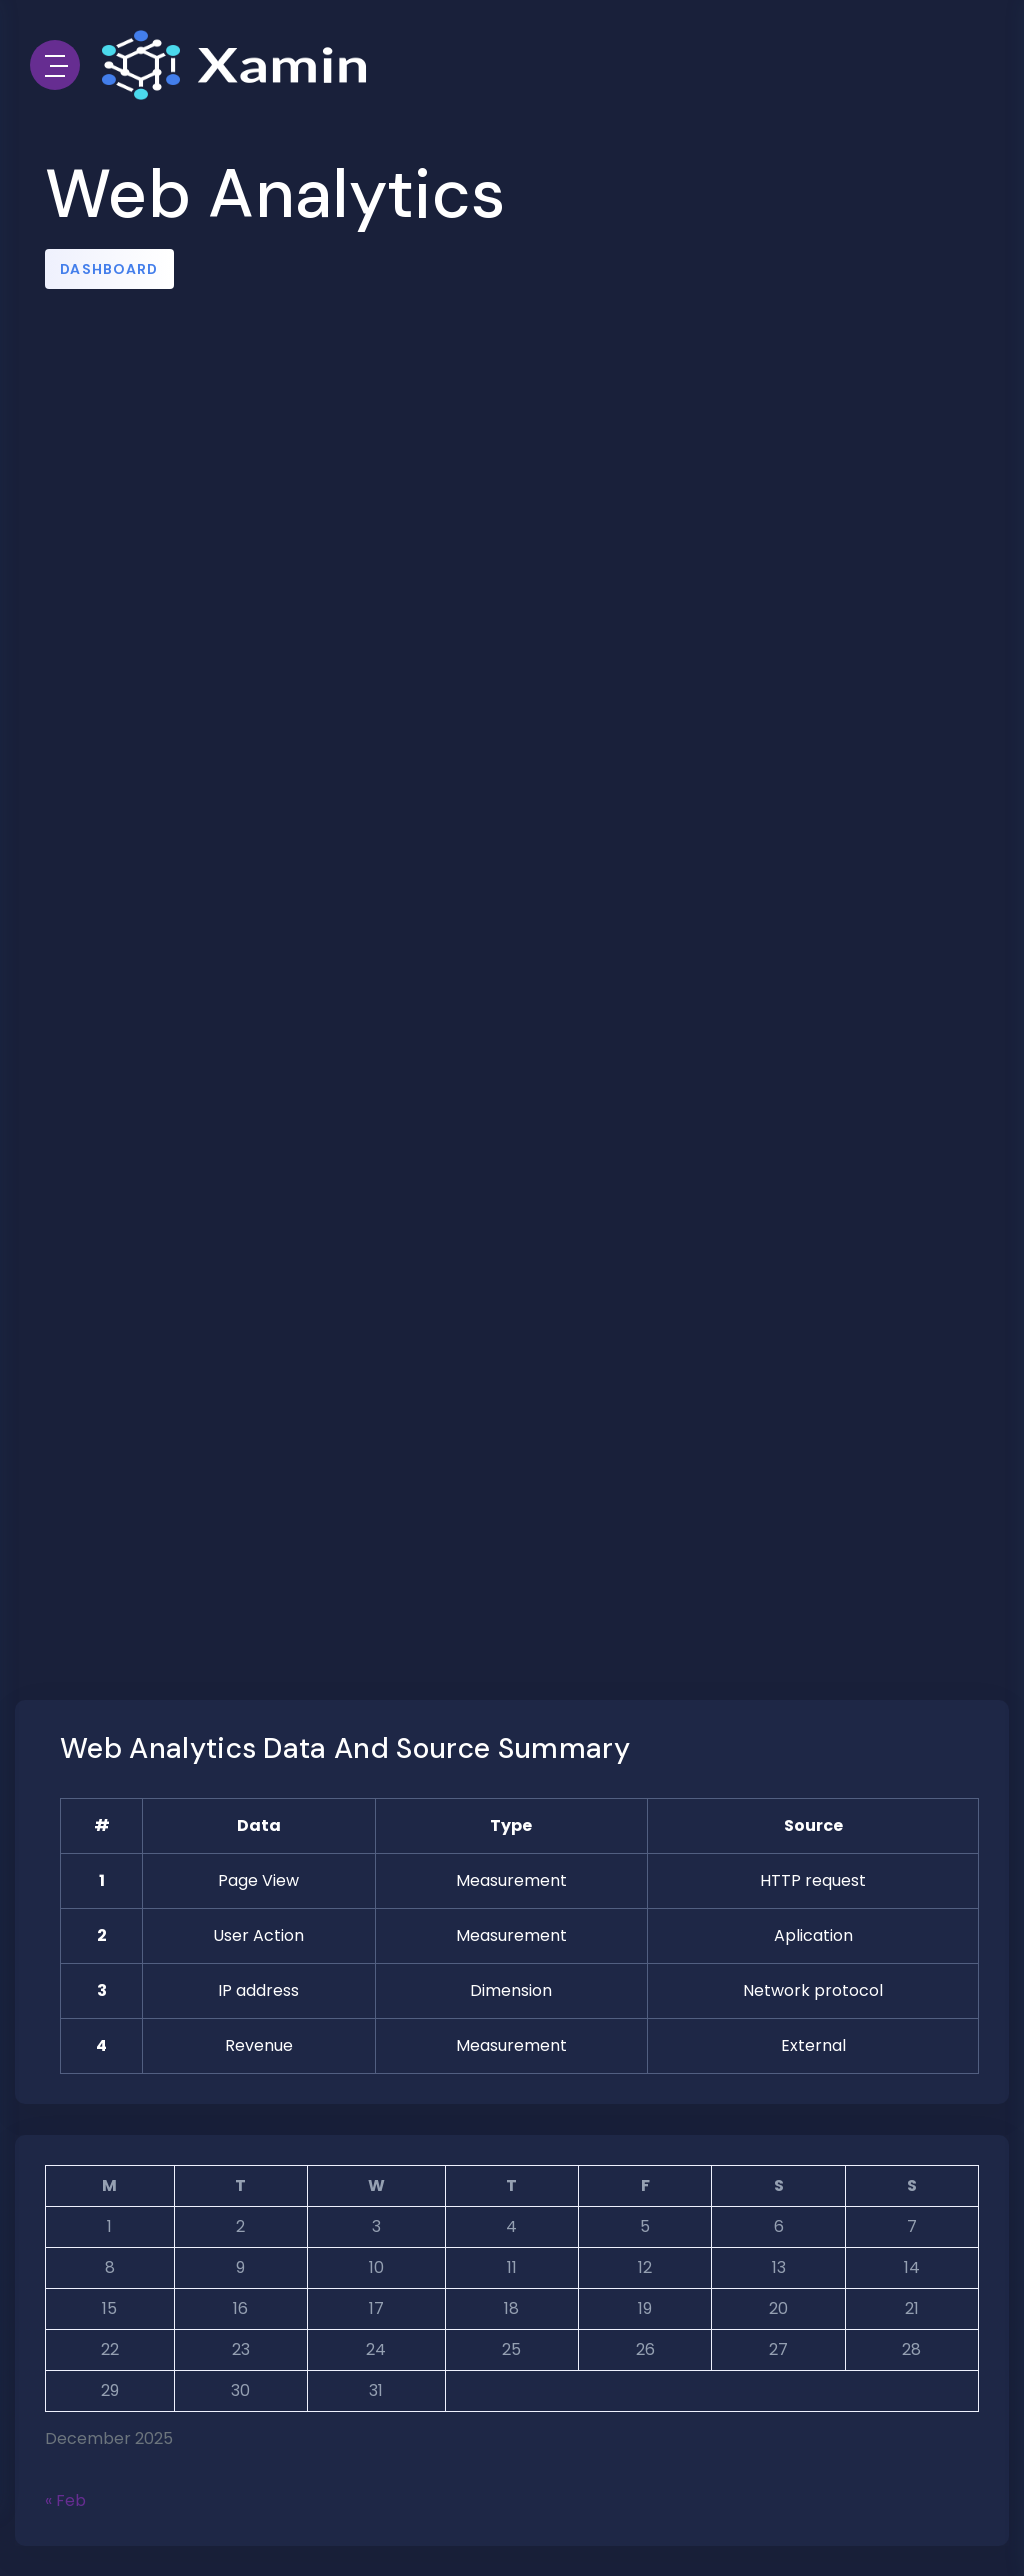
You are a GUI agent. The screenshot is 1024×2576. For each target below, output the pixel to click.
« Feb (65, 2500)
